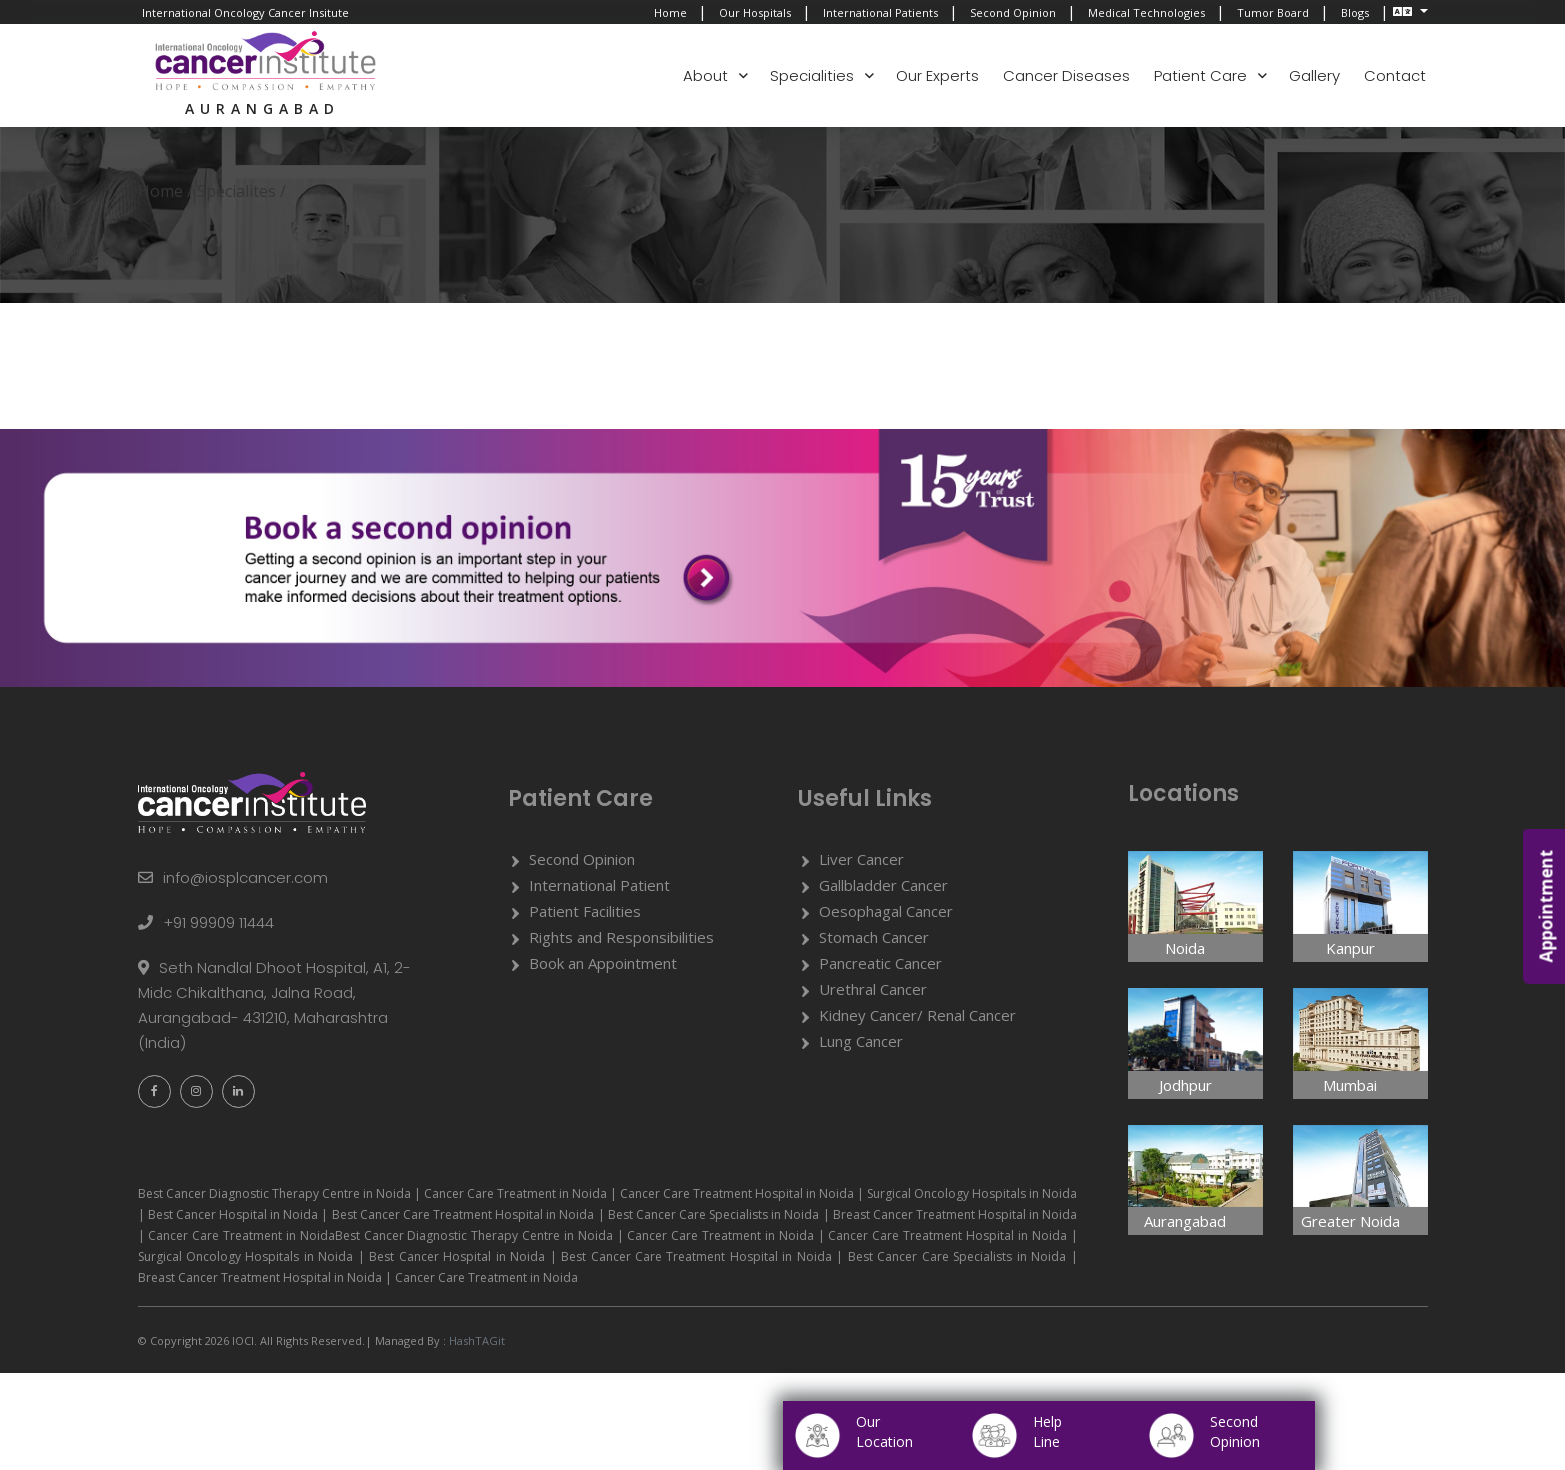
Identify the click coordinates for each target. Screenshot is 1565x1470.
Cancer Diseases (1066, 75)
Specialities (812, 75)
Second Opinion (1013, 12)
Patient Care (1200, 75)
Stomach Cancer (874, 938)
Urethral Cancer (873, 990)
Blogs (1355, 12)
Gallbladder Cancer (883, 886)
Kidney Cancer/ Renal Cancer (917, 1016)
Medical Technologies (1146, 12)
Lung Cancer (861, 1042)
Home (670, 12)
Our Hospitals (755, 12)
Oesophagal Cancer (886, 912)
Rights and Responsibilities (621, 938)
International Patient (599, 886)
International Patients (880, 12)
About (705, 75)
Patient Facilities (585, 912)
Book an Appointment (603, 964)
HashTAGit (475, 1341)
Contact (1395, 75)
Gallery (1314, 75)
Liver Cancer (861, 860)
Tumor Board (1273, 12)
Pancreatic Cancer (880, 964)
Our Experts (937, 75)
